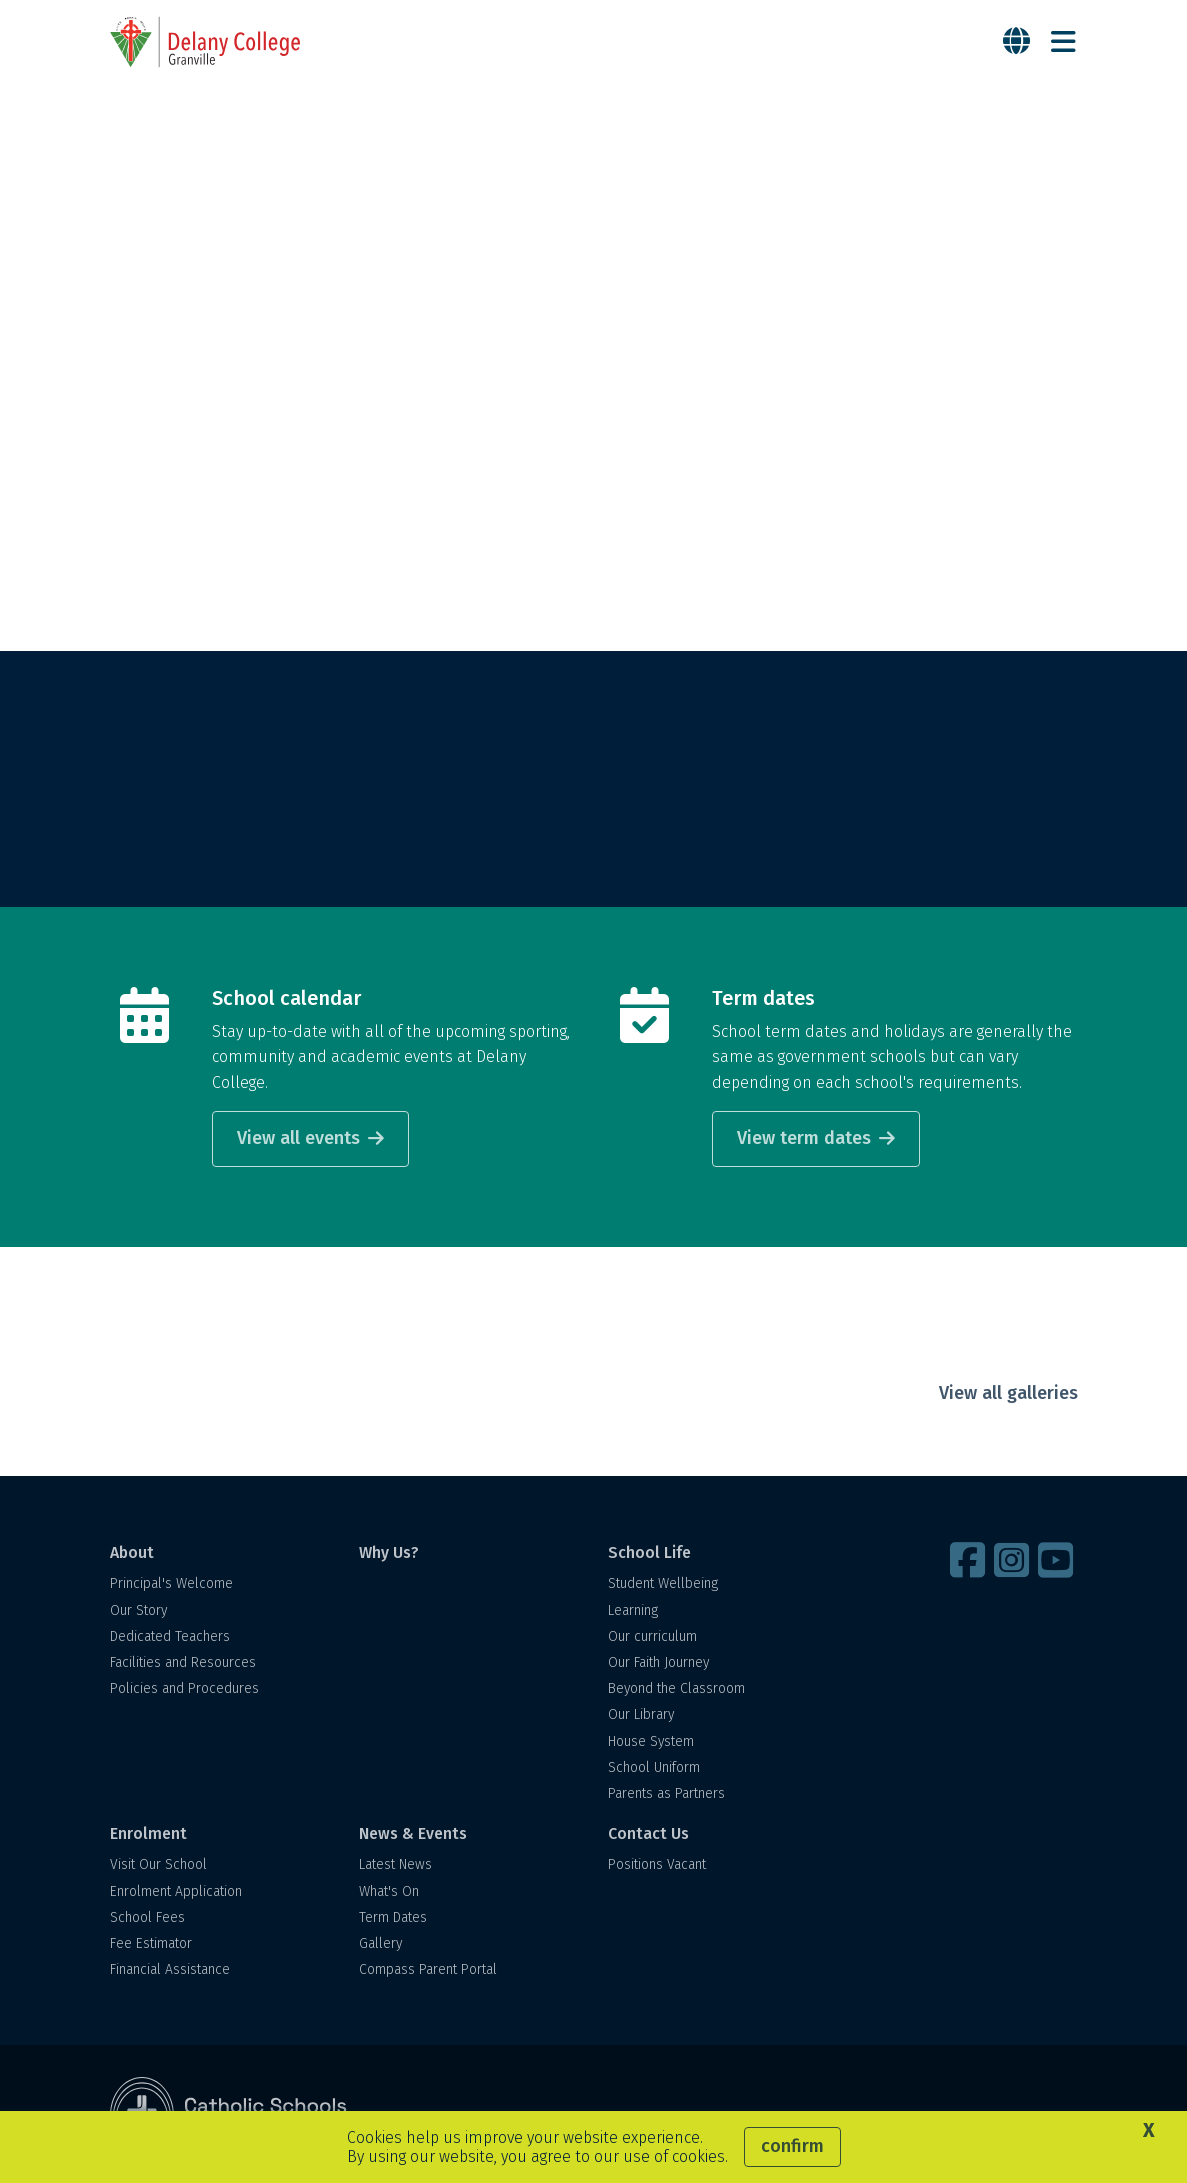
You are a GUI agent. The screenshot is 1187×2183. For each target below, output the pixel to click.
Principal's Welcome (171, 1583)
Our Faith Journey (658, 1662)
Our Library (641, 1714)
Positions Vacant (657, 1864)
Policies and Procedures (184, 1688)
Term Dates (393, 1917)
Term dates (763, 998)
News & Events (413, 1833)
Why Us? (389, 1552)
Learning (633, 1610)
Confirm (792, 2146)
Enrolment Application (176, 1891)
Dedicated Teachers (170, 1636)
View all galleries (1008, 1393)
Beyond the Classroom (676, 1688)
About (132, 1552)
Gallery (380, 1943)
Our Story (138, 1610)
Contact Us (648, 1833)
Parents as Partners (666, 1793)
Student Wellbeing (663, 1583)
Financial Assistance (170, 1969)
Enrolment (148, 1833)
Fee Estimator (151, 1943)
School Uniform (654, 1767)
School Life (649, 1552)
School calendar (286, 998)
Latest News (395, 1864)
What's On (389, 1891)
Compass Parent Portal (428, 1969)
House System (651, 1741)
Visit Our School (158, 1864)
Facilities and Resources (183, 1662)
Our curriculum (652, 1636)
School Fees (147, 1917)
